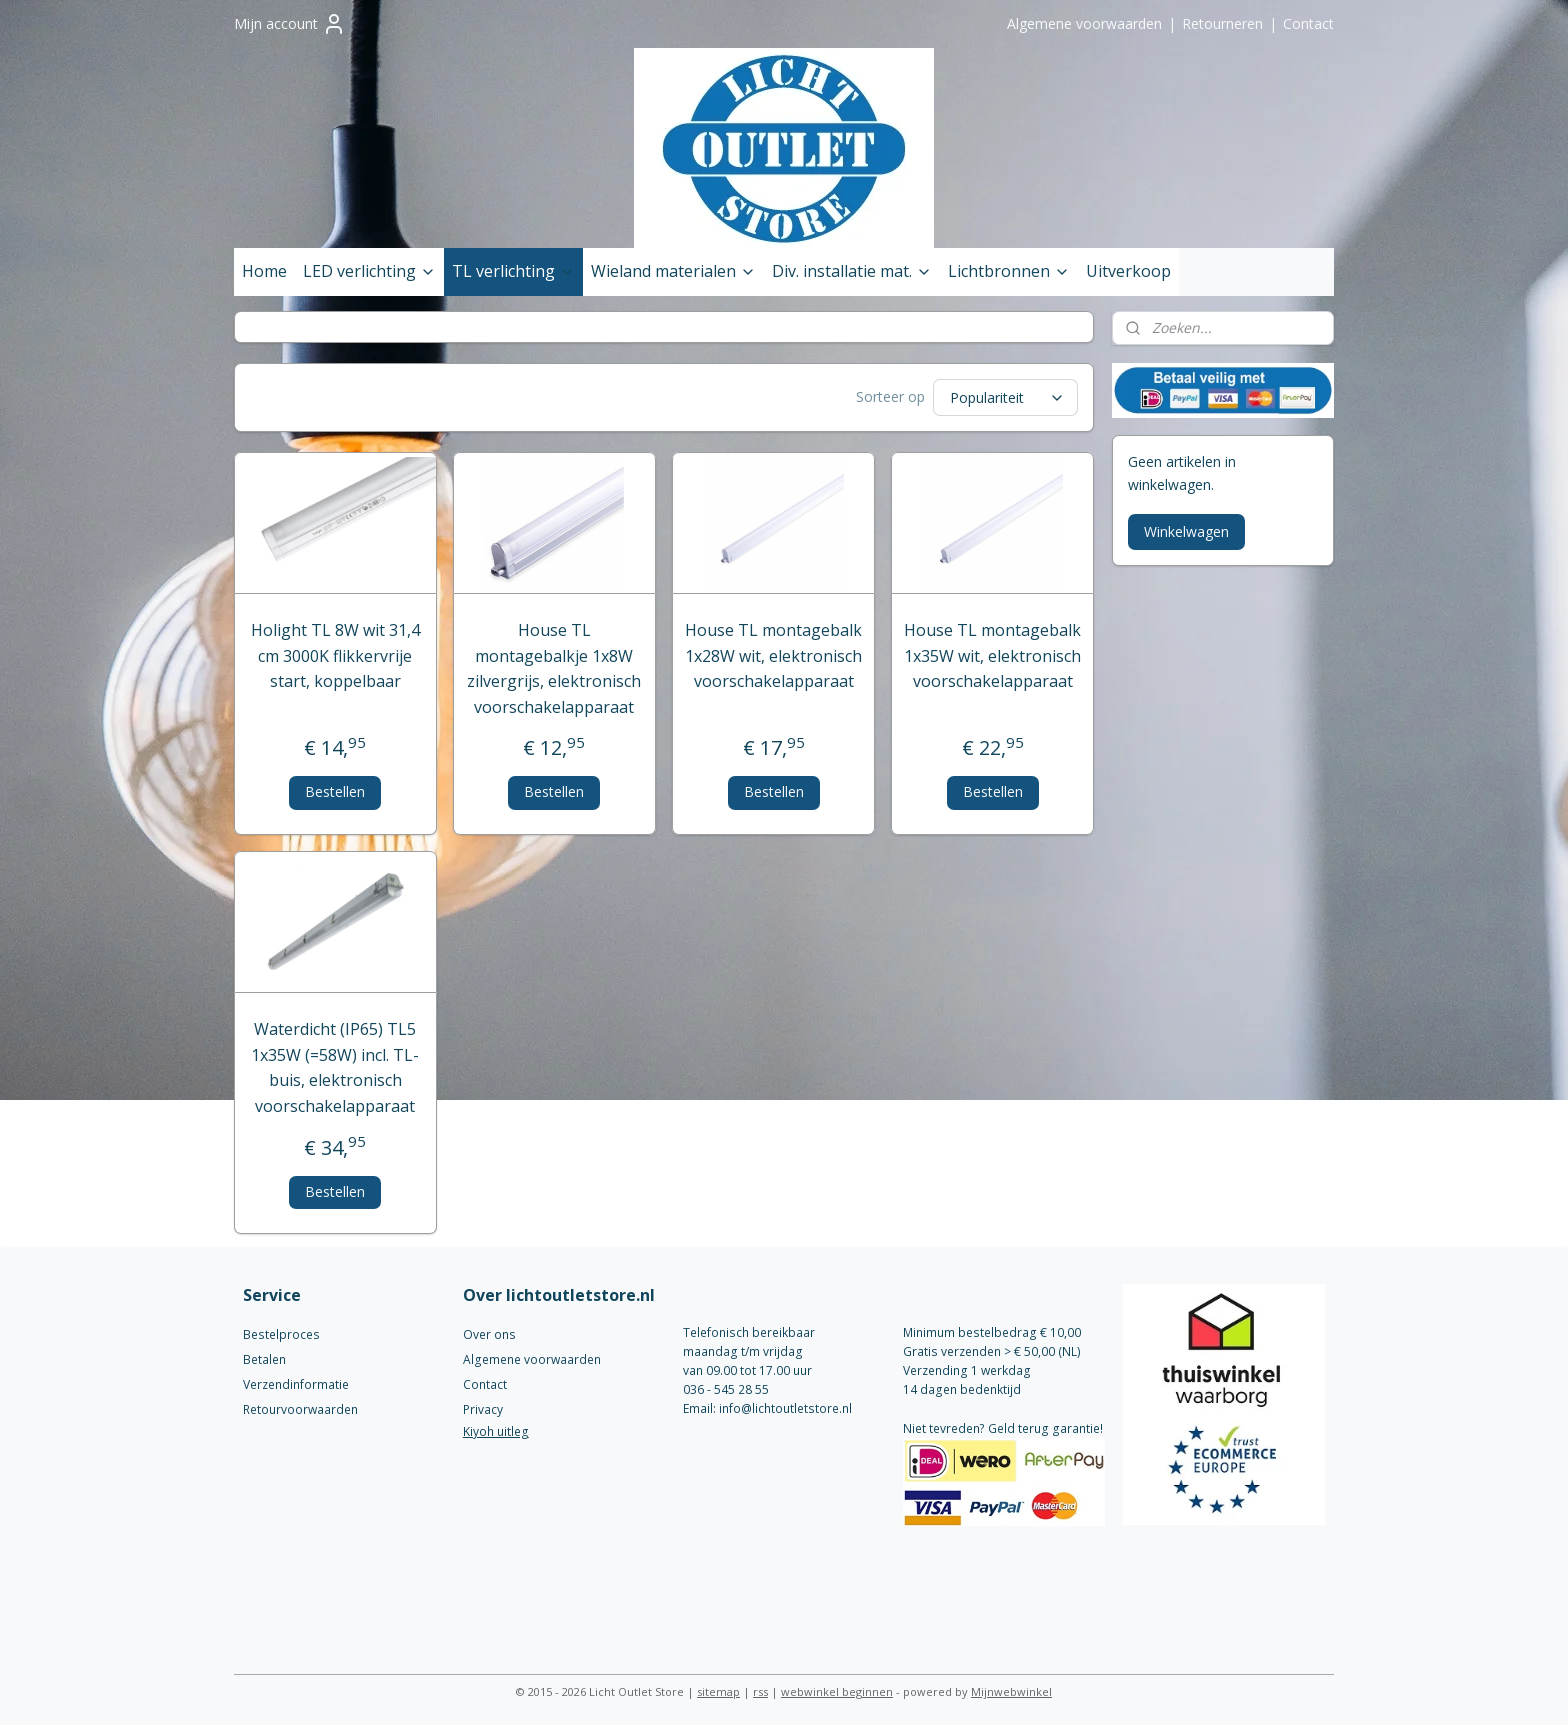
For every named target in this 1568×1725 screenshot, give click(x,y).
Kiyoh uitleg (496, 1428)
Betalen (264, 1356)
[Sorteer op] (1006, 396)
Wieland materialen (673, 271)
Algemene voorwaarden (1084, 23)
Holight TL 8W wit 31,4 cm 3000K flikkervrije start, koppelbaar (335, 652)
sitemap (718, 1688)
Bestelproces (281, 1331)
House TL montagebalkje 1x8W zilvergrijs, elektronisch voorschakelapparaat (555, 665)
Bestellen (336, 788)
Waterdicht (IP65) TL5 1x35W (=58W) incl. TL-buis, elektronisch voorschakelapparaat (336, 1064)
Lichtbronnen (1009, 271)
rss (760, 1688)
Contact (1308, 23)
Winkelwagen (1186, 531)
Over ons (489, 1331)
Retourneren (1222, 23)
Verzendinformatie (296, 1381)
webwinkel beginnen (837, 1688)
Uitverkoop (1128, 271)
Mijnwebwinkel (1011, 1688)
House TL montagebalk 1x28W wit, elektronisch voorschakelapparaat (773, 652)
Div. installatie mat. (852, 271)
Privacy (483, 1406)
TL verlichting (513, 271)
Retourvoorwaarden (300, 1406)
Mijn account (290, 24)
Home (264, 271)
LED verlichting (369, 271)
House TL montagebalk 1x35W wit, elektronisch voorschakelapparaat (992, 652)
